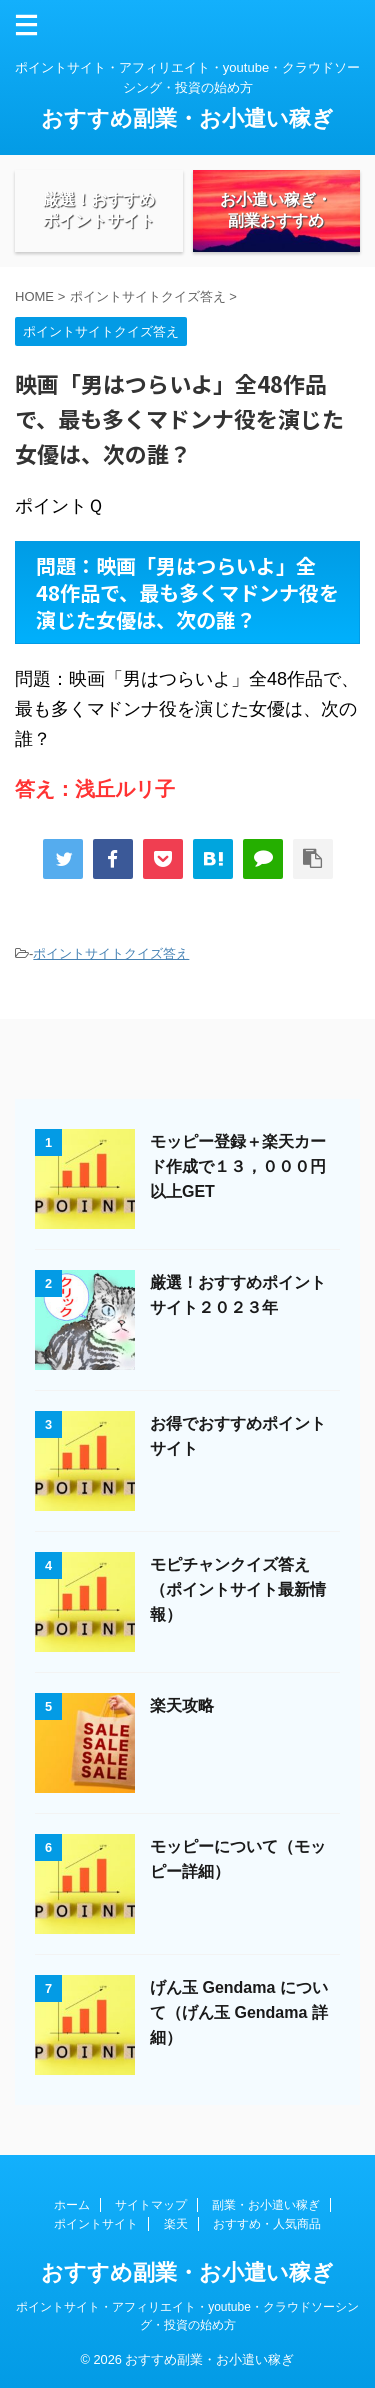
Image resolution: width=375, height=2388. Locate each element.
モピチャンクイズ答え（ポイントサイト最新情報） (238, 1589)
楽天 (176, 2224)
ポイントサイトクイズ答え (111, 953)
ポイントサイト (96, 2224)
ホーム (72, 2205)
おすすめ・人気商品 (267, 2224)
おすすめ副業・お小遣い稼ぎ (187, 118)
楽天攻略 (182, 1705)
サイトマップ (151, 2205)
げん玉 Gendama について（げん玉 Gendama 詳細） (239, 2012)
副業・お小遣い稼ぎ (266, 2205)
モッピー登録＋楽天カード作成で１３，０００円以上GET (238, 1166)
